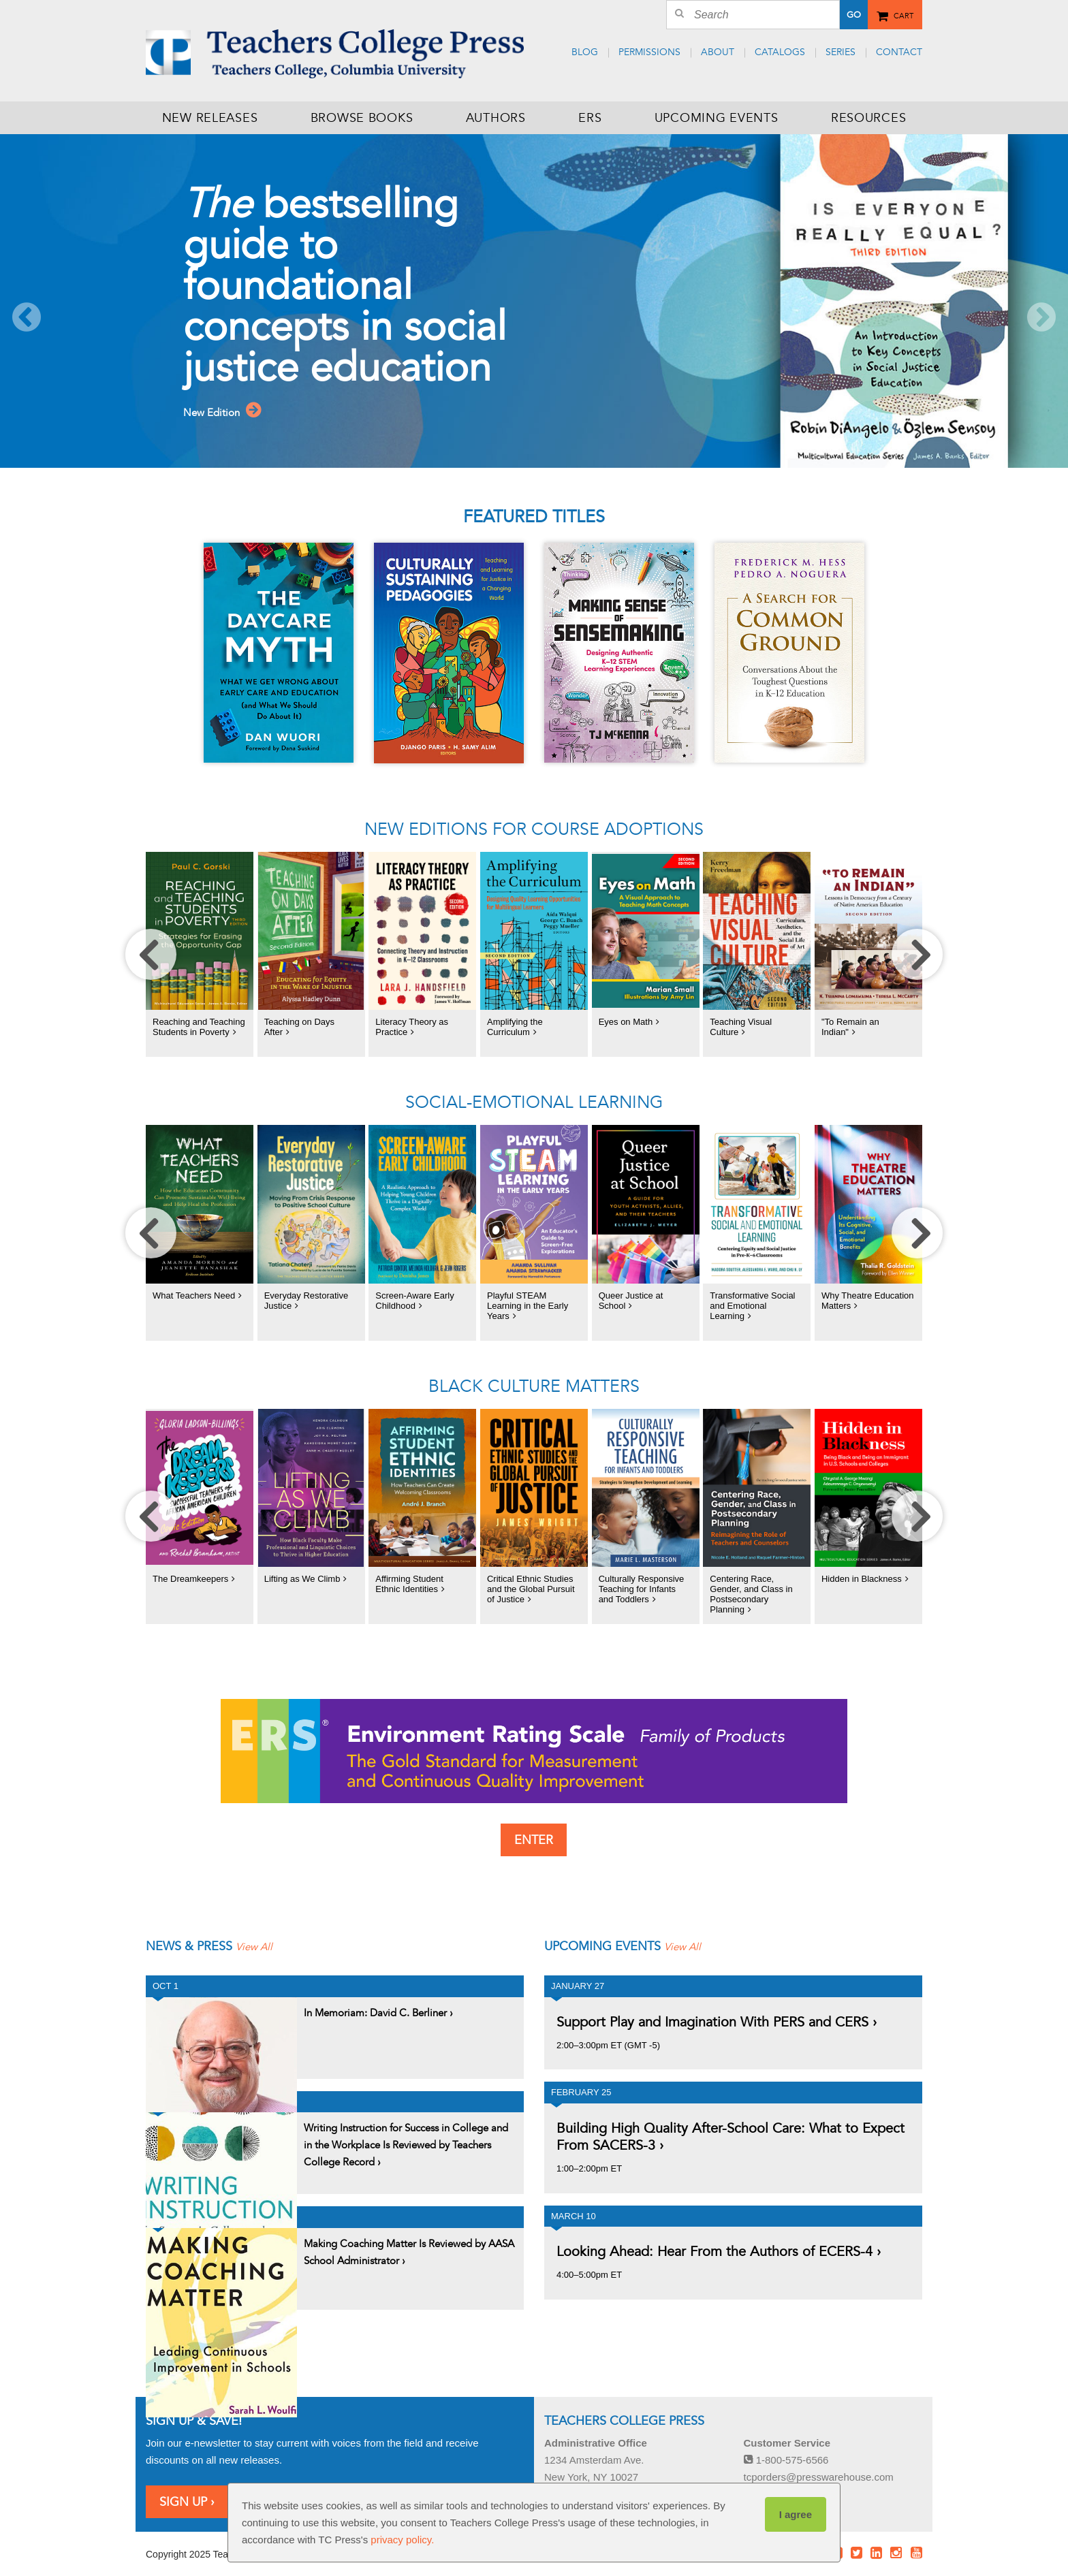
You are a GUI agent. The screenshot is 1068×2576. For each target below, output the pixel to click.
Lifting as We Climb (302, 1579)
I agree (795, 2514)
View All (260, 1936)
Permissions (649, 52)
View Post (221, 2028)
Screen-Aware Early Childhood (414, 1300)
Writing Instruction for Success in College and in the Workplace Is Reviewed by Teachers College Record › (406, 2135)
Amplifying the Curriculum (515, 1027)
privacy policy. (402, 2539)
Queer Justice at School (631, 1300)
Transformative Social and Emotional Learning (752, 1305)
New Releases (210, 117)
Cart (903, 13)
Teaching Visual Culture (741, 1027)
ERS (589, 117)
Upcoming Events (717, 117)
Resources (868, 117)
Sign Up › (187, 2491)
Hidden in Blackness (861, 1579)
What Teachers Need (194, 1295)
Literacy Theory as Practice (411, 1027)
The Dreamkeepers (190, 1579)
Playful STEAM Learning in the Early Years (527, 1305)
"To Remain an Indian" (850, 1027)
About (717, 52)
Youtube (916, 2543)
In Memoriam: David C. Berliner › (378, 2003)
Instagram (896, 2543)
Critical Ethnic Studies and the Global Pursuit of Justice (531, 1589)
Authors (496, 117)
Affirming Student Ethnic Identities (409, 1584)
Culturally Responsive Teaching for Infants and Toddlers (642, 1589)
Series (840, 52)
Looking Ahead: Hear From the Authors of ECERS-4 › (718, 2241)
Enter (533, 1839)
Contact (899, 52)
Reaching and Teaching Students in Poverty (199, 1027)
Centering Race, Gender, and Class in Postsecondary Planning (751, 1594)
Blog (584, 52)
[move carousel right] (917, 954)
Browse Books (362, 117)
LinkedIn (876, 2543)
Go (854, 15)
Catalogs (780, 52)
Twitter (856, 2543)
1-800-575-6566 (786, 2449)
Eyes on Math (626, 1022)
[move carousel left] (150, 954)
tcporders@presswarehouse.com (819, 2466)
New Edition (239, 417)
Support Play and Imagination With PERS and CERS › (716, 2012)
